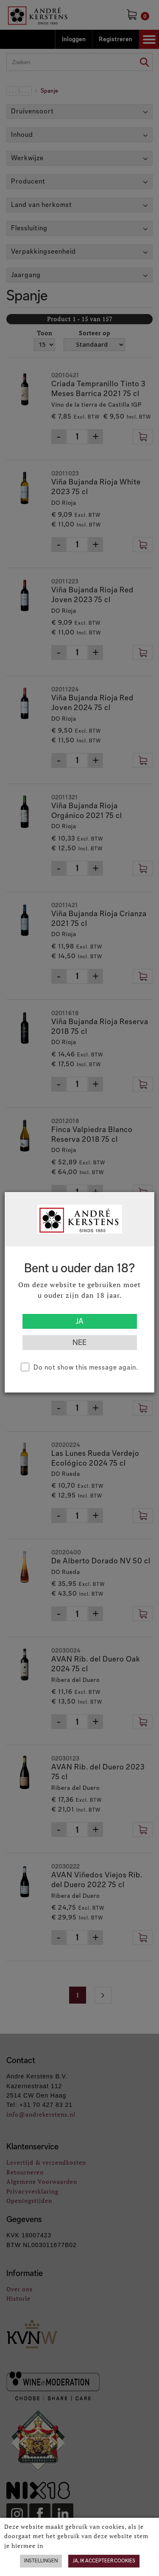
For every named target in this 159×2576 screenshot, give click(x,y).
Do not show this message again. (85, 1367)
